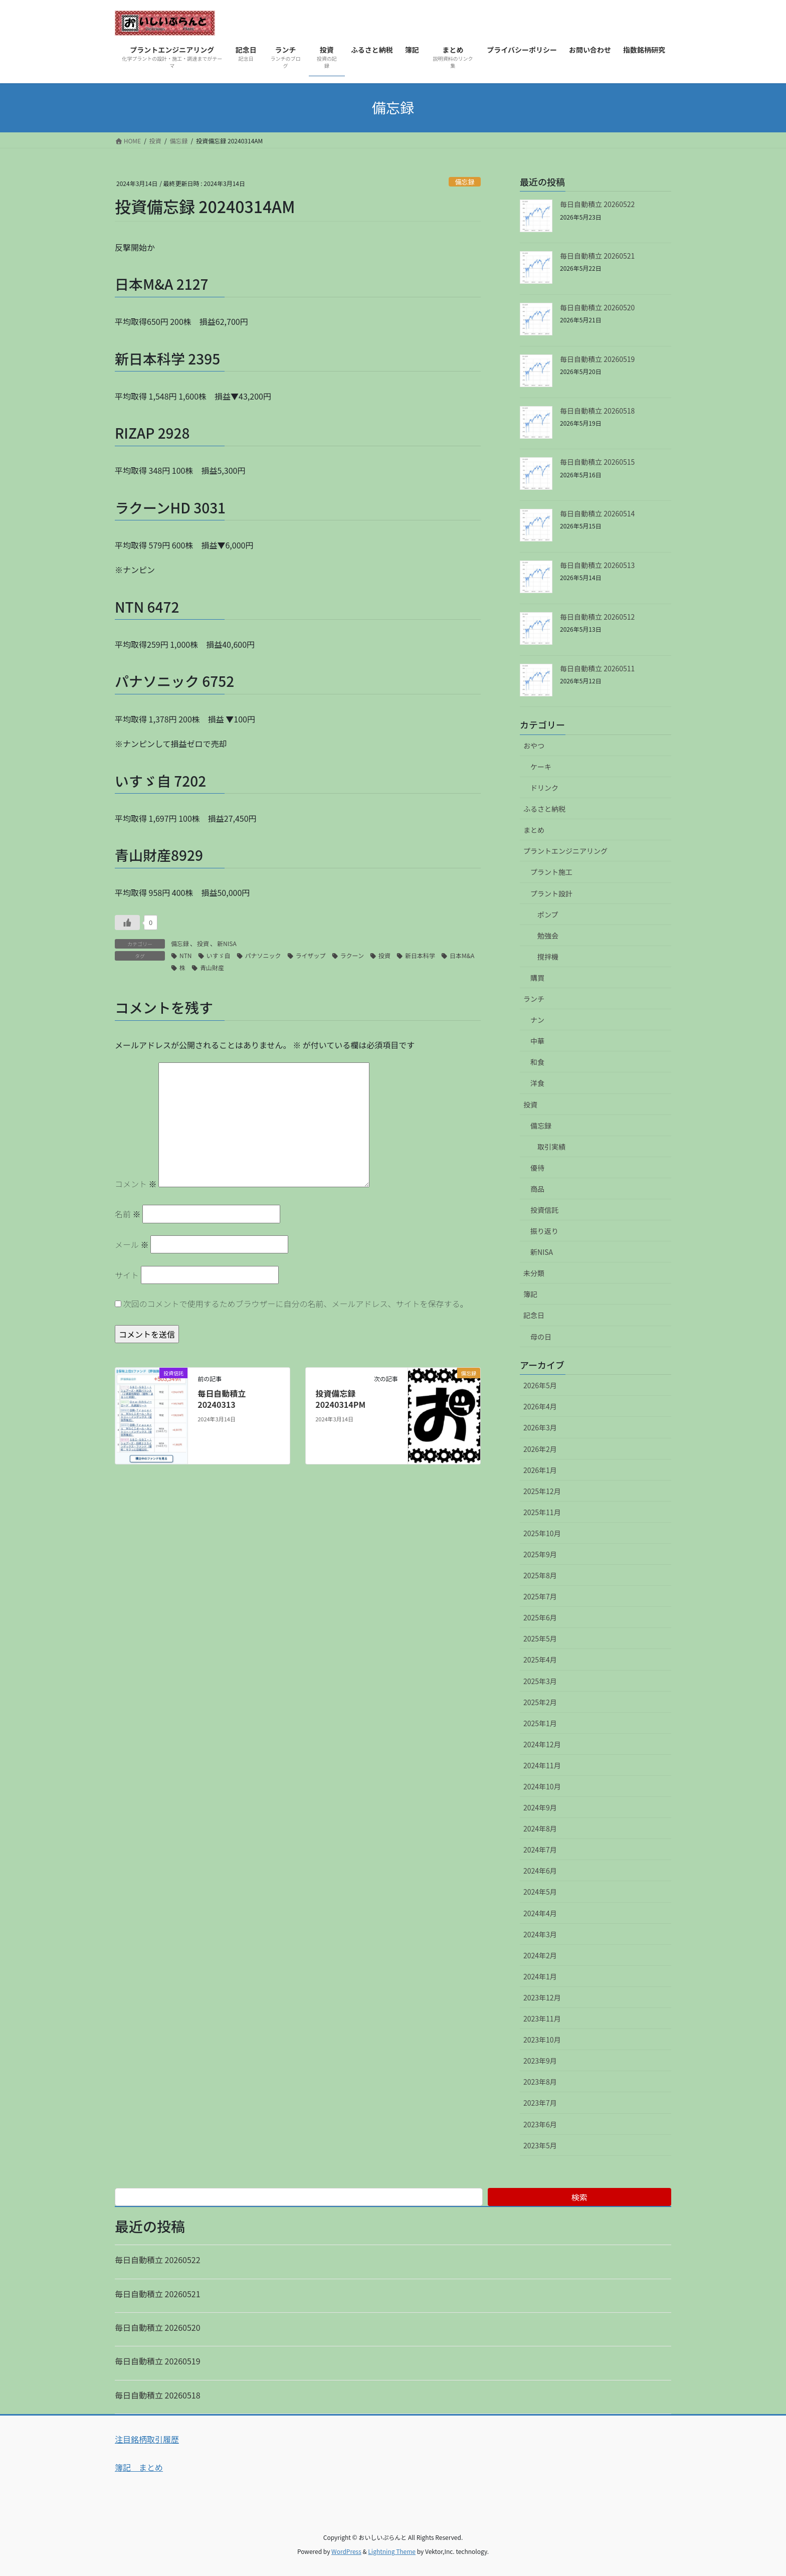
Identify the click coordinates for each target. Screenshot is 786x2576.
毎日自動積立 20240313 (222, 1398)
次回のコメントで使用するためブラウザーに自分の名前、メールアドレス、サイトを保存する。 (295, 1304)
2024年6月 (540, 1871)
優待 (537, 1168)
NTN (185, 955)
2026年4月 (540, 1406)
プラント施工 (551, 872)
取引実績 (551, 1147)
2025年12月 (542, 1491)
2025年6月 (540, 1617)
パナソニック (263, 955)
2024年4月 (540, 1913)
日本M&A (462, 955)
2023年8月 (540, 2082)
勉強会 (547, 936)
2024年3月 (540, 1934)
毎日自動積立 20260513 (597, 565)
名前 (128, 1214)
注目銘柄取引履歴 (147, 2439)
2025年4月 (540, 1659)
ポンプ (547, 914)
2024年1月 (540, 1976)
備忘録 (464, 182)
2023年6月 (540, 2124)
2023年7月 (540, 2103)
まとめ (533, 830)
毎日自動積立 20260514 (597, 513)
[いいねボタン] (127, 922)
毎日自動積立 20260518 (597, 411)
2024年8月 (540, 1828)
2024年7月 (540, 1850)
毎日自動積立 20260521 (597, 256)
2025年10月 (542, 1533)
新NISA (227, 943)
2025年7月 (540, 1596)
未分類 (533, 1273)
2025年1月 (540, 1723)
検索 (579, 2197)
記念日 (533, 1315)
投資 (203, 943)
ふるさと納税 (544, 809)
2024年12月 (542, 1744)
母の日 (540, 1337)
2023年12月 (542, 1997)
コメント (136, 1184)
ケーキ (540, 767)
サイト (127, 1275)
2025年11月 (542, 1512)
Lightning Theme (392, 2551)
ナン (537, 1020)
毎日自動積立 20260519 (597, 359)
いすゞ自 (219, 955)
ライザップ (311, 955)
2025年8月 (540, 1575)
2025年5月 (540, 1638)
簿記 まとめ (139, 2467)
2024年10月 (542, 1786)
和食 (537, 1062)
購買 (537, 978)
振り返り (544, 1231)
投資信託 (544, 1210)
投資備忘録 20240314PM (340, 1398)
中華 (537, 1041)
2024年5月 (540, 1892)
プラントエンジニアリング (565, 851)
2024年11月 (542, 1765)
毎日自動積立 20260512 (597, 617)
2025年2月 (540, 1702)
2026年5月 (540, 1385)
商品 (537, 1189)
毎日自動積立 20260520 (597, 307)
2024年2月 (540, 1955)
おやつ (533, 746)
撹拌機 (547, 957)
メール (132, 1244)
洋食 (537, 1083)
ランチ (533, 999)
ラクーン (352, 955)
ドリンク (544, 788)
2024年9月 (540, 1807)
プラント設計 (551, 893)
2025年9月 (540, 1554)
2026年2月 (540, 1449)
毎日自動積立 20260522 (597, 204)
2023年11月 (542, 2018)
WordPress (346, 2551)
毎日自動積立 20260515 (597, 462)
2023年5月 (540, 2145)
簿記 (530, 1294)
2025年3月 (540, 1681)
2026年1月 (540, 1470)
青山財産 (212, 967)
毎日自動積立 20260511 (597, 668)
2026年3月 (540, 1427)
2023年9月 (540, 2061)
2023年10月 (542, 2040)
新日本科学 (420, 955)
